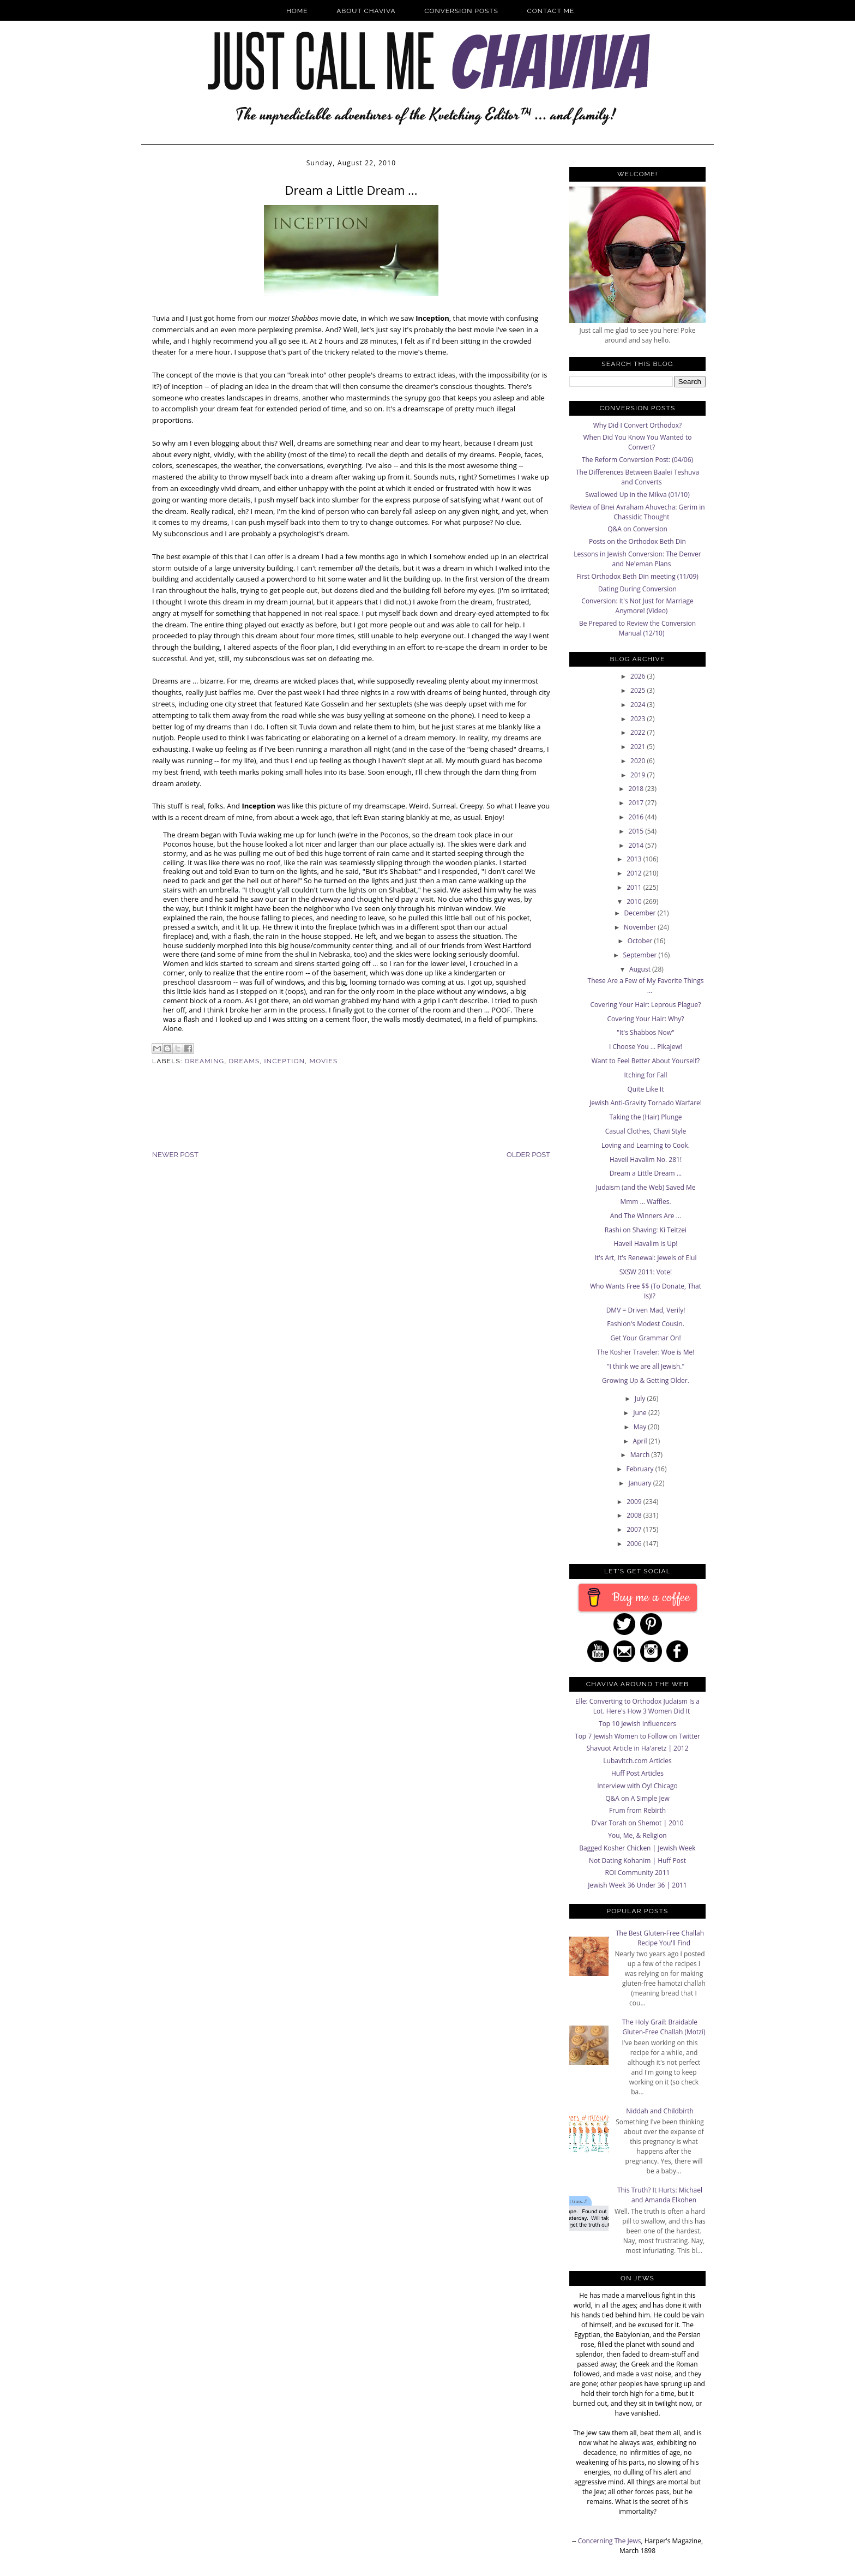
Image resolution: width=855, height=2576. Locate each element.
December (640, 913)
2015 (637, 831)
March (641, 1454)
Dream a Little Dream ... (646, 1173)
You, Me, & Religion (637, 1835)
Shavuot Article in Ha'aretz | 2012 (637, 1748)
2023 (638, 718)
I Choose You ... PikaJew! (645, 1046)
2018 (637, 788)
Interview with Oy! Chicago (637, 1785)
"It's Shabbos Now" (646, 1032)
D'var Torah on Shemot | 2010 (637, 1823)
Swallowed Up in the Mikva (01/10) (637, 494)
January (640, 1483)
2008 (635, 1515)
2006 (635, 1543)
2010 (635, 901)
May (641, 1426)
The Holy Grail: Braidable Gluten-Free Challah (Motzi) (664, 2026)
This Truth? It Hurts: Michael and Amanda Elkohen (659, 2194)
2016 (637, 817)
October (641, 940)
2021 (638, 746)
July (641, 1398)
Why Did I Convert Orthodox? (637, 425)
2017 (637, 802)
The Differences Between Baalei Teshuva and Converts (637, 477)
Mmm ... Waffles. (645, 1201)
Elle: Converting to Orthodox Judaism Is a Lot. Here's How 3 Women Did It (637, 1706)
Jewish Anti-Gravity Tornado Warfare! (645, 1102)
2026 (638, 676)
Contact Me (551, 11)
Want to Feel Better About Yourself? (646, 1060)
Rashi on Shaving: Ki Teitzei (646, 1230)
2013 (635, 859)
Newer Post (175, 1155)
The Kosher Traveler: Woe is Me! (646, 1352)
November (641, 927)
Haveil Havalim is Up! (645, 1243)
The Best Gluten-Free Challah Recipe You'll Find (660, 1938)
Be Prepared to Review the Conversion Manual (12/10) (637, 628)
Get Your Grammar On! (645, 1338)
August (640, 969)
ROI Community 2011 (637, 1872)
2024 (638, 704)
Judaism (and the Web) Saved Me (646, 1187)
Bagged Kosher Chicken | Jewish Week (637, 1848)
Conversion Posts (461, 11)
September (641, 955)
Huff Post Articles (637, 1773)
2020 (638, 760)
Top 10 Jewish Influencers (637, 1723)
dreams (244, 1061)
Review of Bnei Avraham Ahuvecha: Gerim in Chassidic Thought (637, 512)
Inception (284, 1061)
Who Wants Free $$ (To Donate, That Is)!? (645, 1291)
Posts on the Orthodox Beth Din (637, 541)
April (641, 1441)
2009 (635, 1501)
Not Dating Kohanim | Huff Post (637, 1860)
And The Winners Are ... (645, 1215)
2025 (638, 690)
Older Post (528, 1155)
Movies (323, 1061)
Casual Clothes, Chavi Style (646, 1131)
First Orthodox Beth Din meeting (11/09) (637, 576)
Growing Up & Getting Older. (645, 1380)
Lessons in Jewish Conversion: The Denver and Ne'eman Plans (637, 558)
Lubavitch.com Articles (637, 1760)
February (640, 1468)
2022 (638, 732)
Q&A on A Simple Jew (637, 1798)
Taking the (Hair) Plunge (646, 1117)
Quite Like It (646, 1089)
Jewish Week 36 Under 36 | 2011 (637, 1885)
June (640, 1412)
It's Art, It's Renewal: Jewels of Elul (645, 1257)
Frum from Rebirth (637, 1810)
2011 (635, 887)
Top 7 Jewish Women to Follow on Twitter (637, 1736)
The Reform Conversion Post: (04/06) (637, 459)
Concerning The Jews (609, 2540)
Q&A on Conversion (637, 529)
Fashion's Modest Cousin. (645, 1323)
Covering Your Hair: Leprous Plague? (646, 1004)
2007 (635, 1529)
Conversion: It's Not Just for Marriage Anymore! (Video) (637, 605)
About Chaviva (365, 11)
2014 (637, 845)
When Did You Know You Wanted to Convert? (637, 442)
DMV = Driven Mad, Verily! (645, 1310)
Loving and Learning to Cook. (645, 1145)
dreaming (205, 1061)
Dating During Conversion (637, 589)
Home (297, 11)
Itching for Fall (645, 1075)
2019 (638, 775)
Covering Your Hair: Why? (645, 1018)
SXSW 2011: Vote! (645, 1272)
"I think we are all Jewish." (645, 1366)
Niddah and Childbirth (660, 2111)
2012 (635, 873)
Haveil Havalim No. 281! (646, 1159)
